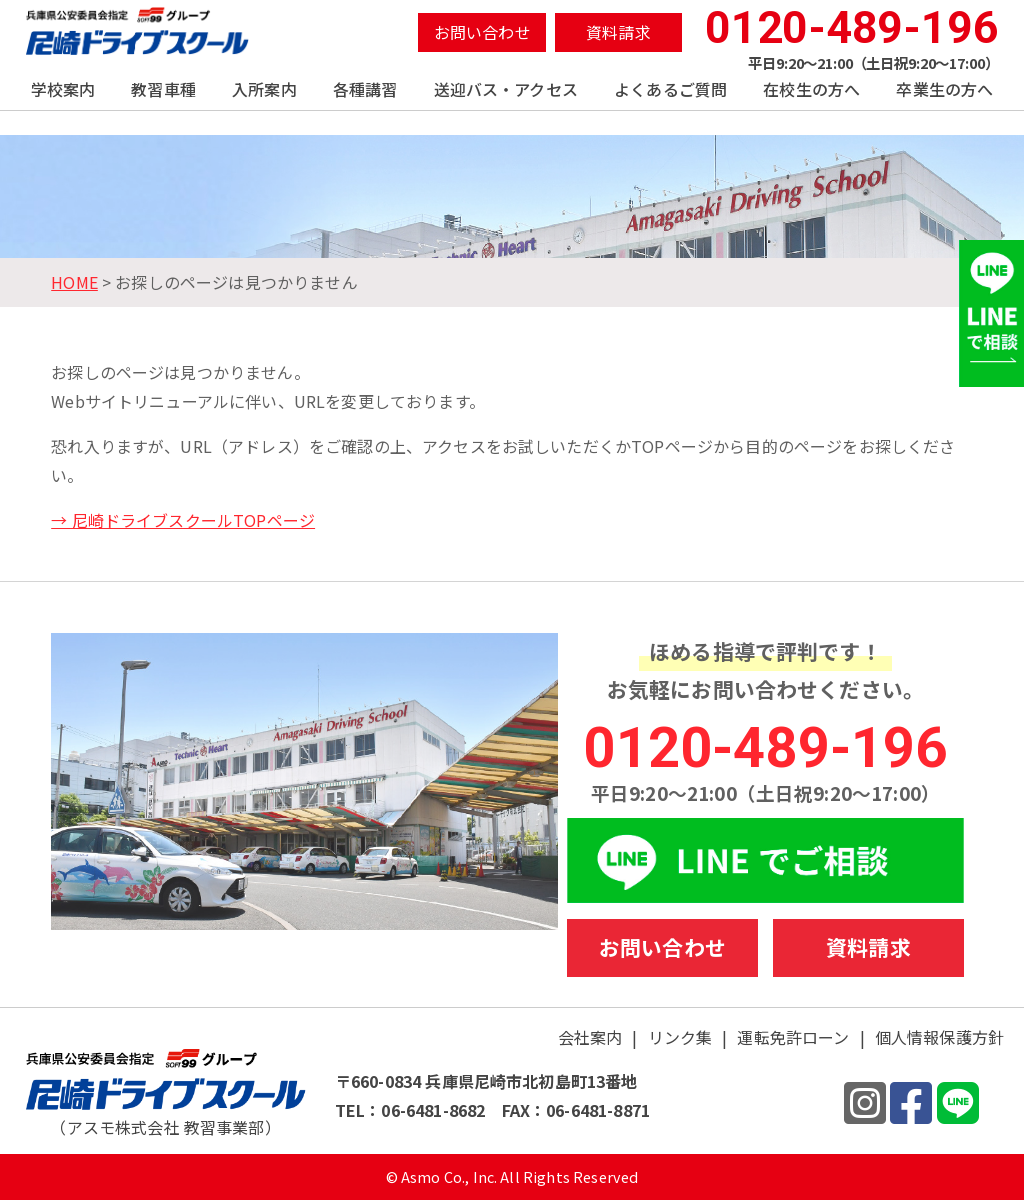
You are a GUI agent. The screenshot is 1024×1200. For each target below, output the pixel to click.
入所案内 (264, 89)
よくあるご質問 (670, 89)
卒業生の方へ (944, 89)
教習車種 (163, 89)
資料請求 (618, 32)
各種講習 (365, 89)
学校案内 (63, 89)
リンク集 (680, 1037)
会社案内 (590, 1037)
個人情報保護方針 (939, 1037)
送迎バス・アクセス (506, 89)
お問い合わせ (482, 32)
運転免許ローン (793, 1037)
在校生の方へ (811, 89)
